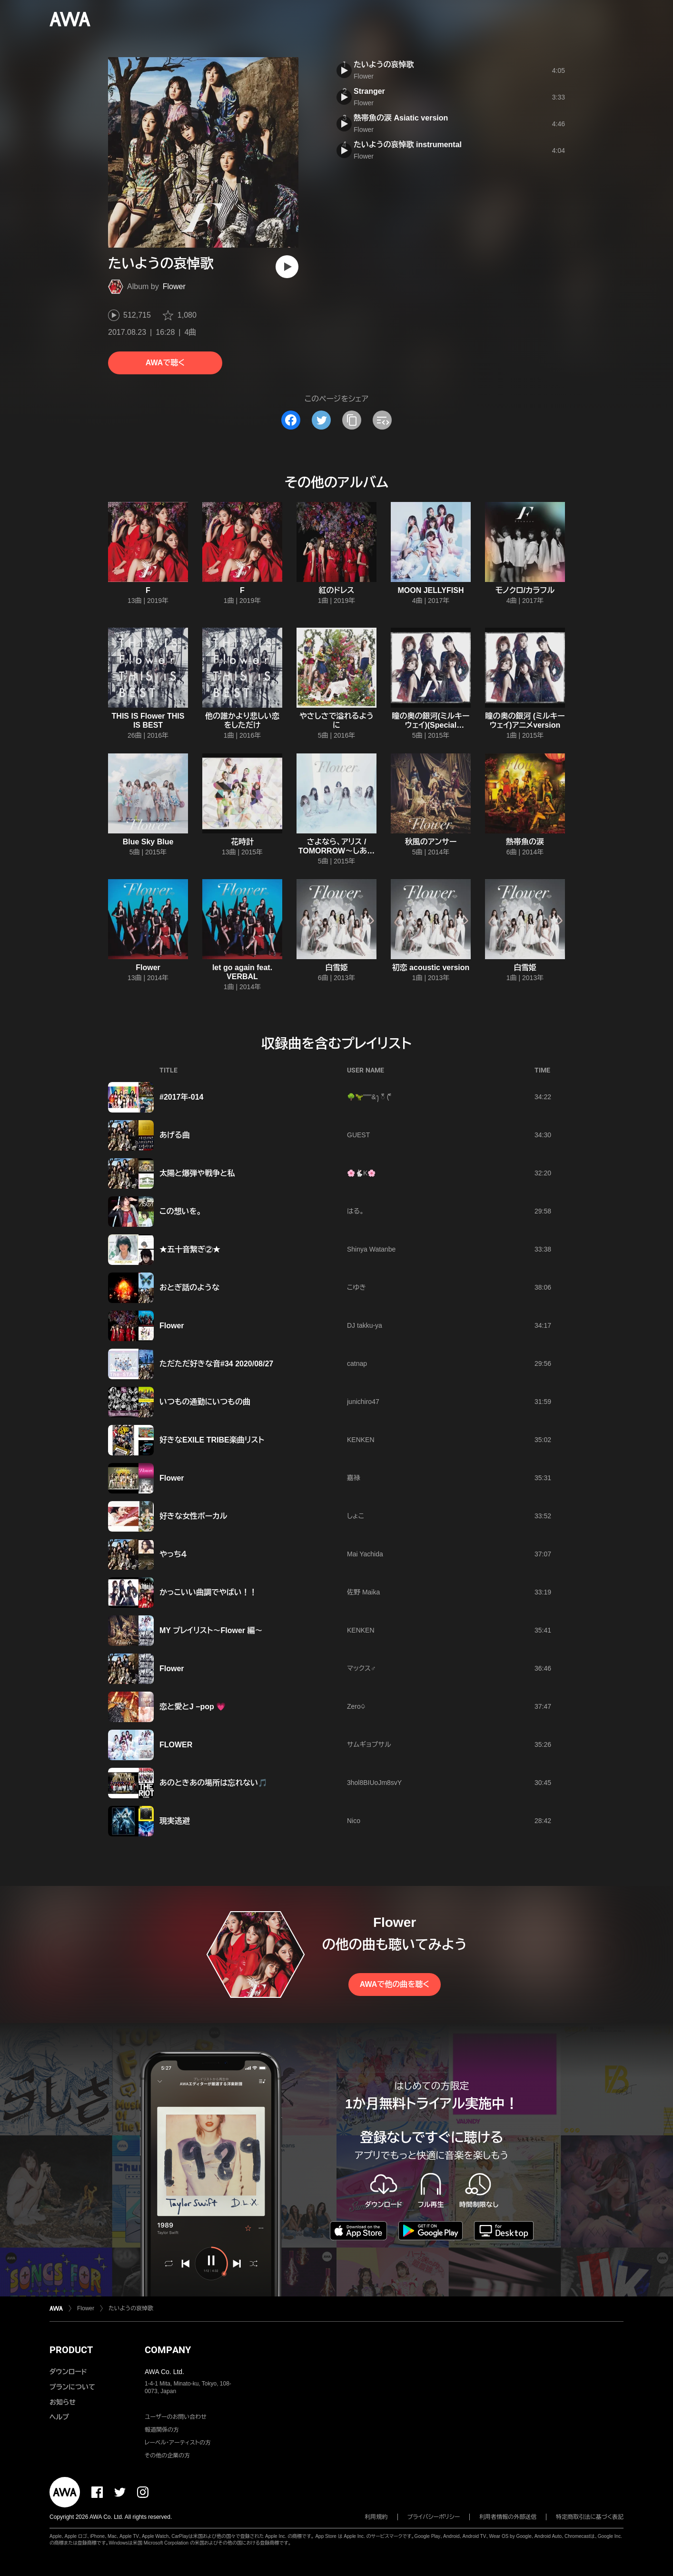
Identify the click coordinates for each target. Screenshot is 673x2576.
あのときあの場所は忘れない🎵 (213, 1783)
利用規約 (376, 2517)
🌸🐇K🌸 (361, 1173)
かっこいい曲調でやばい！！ (208, 1592)
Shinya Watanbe (371, 1249)
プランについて (72, 2387)
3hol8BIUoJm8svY (374, 1782)
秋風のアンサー (430, 842)
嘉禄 (353, 1478)
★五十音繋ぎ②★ (189, 1249)
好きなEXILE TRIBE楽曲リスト (211, 1440)
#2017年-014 (181, 1097)
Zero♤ (356, 1706)
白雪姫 (336, 967)
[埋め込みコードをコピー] (382, 420)
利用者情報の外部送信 (507, 2517)
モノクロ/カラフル (524, 590)
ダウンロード (68, 2372)
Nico (353, 1820)
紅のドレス (337, 590)
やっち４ (173, 1554)
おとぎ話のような (189, 1287)
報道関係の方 (162, 2429)
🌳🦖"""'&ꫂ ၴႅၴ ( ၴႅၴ (369, 1097)
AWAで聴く (165, 363)
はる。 (355, 1211)
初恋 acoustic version (431, 967)
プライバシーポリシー (433, 2517)
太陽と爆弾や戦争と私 (197, 1173)
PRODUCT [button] (71, 2349)
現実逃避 (174, 1821)
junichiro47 (363, 1401)
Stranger (369, 91)
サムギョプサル (369, 1744)
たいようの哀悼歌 (384, 64)
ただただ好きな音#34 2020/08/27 (216, 1364)
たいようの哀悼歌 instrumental (408, 144)
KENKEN (361, 1439)
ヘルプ (59, 2417)
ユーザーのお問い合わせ (176, 2417)
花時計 (242, 842)
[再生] (287, 266)
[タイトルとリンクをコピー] (351, 420)
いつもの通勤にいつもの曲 (204, 1402)
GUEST (358, 1135)
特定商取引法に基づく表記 (590, 2517)
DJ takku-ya (364, 1325)
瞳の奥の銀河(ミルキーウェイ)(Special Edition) (431, 725)
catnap (357, 1363)
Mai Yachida (365, 1554)
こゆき (356, 1287)
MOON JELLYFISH (431, 590)
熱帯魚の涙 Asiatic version (401, 118)
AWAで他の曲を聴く (394, 1984)
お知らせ (62, 2402)
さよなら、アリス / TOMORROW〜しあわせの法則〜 (336, 851)
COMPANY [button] (168, 2349)
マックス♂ (361, 1668)
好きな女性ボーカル (193, 1516)
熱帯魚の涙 (525, 842)
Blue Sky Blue (148, 842)
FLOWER (175, 1745)
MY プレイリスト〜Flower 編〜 (210, 1630)
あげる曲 (174, 1135)
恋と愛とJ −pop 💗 (192, 1707)
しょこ (355, 1516)
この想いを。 (180, 1211)
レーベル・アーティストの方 (178, 2442)
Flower (174, 286)
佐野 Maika (363, 1592)
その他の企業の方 (167, 2455)
